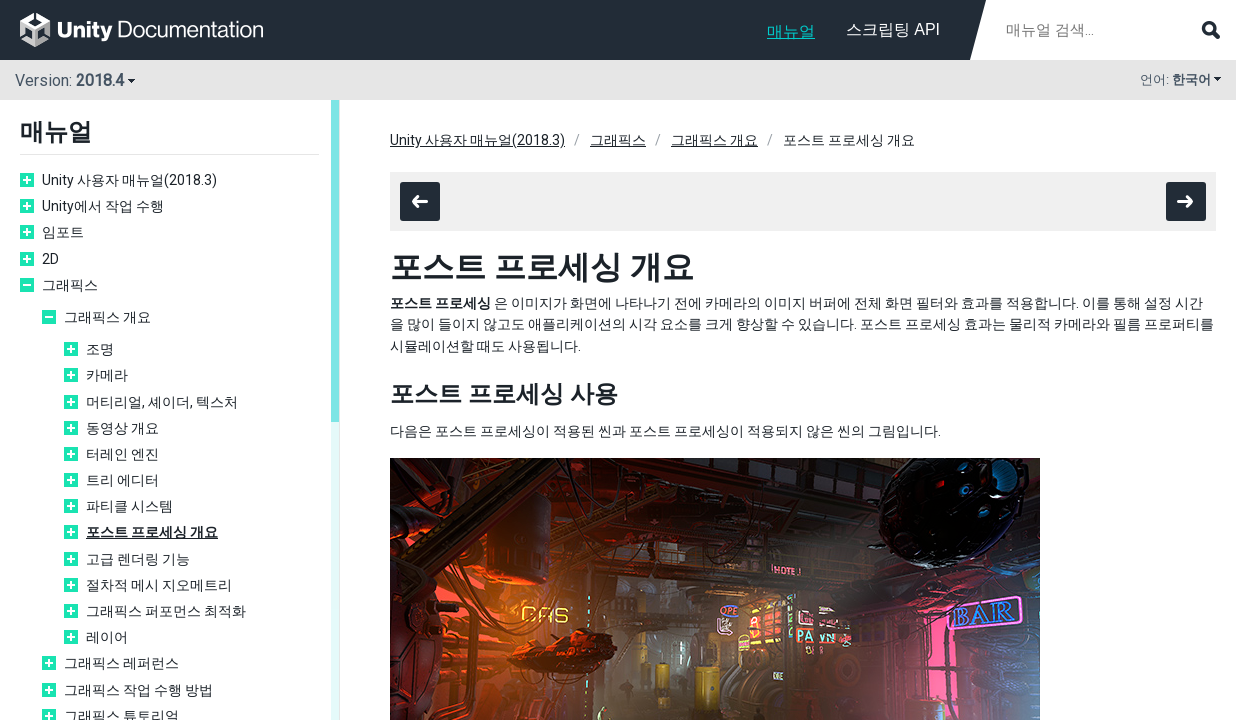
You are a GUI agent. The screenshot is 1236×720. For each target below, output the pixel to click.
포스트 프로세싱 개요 (152, 532)
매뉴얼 (791, 31)
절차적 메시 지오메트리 (159, 585)
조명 (100, 349)
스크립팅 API (893, 29)
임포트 (63, 232)
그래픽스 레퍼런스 (121, 663)
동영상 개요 (122, 428)
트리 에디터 (122, 480)
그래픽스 (70, 285)
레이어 (107, 637)
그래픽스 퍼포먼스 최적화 (166, 611)
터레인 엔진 (122, 454)
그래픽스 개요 (107, 317)
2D (50, 259)
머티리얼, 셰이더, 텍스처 (162, 402)
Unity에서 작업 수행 (103, 206)
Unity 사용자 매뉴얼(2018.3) (129, 180)
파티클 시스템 (129, 506)
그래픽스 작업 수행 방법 (138, 690)
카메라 (107, 375)
